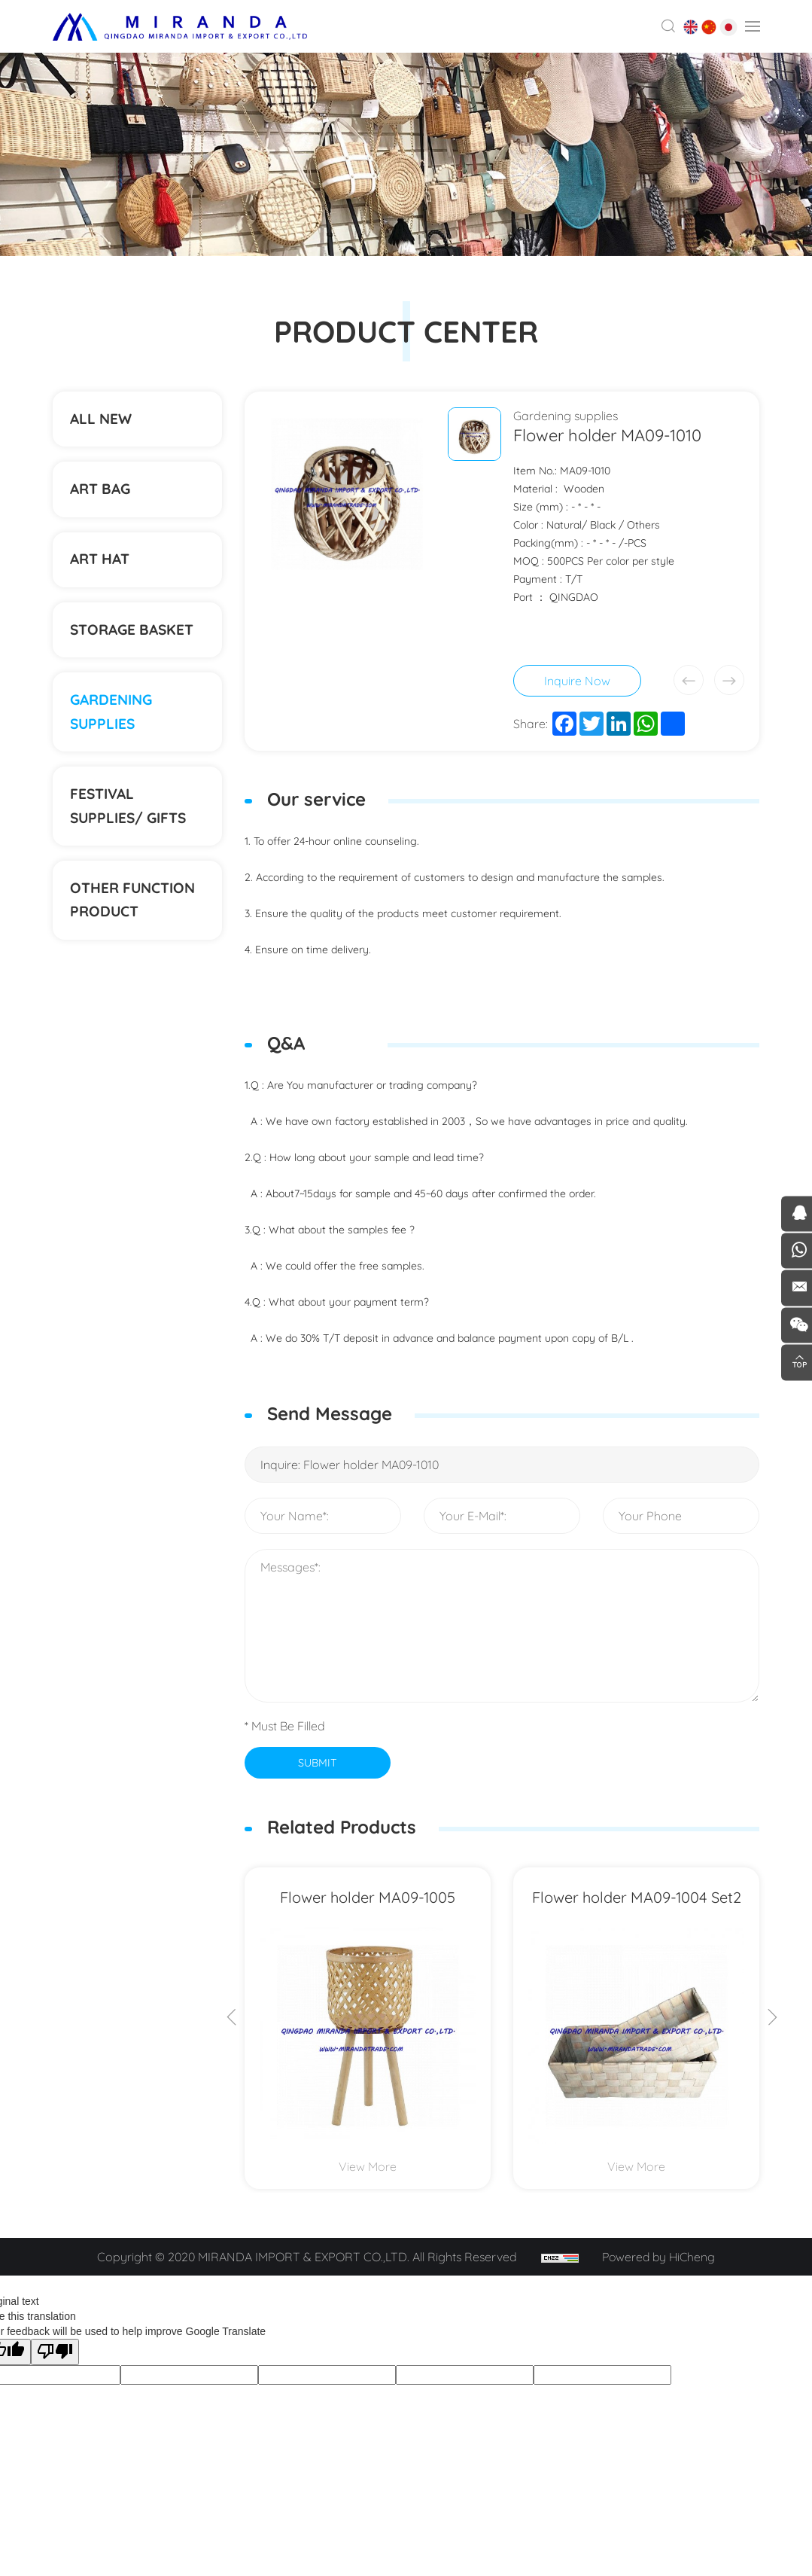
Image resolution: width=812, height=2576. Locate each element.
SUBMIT (317, 1761)
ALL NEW (103, 421)
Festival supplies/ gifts (132, 833)
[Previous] (232, 2017)
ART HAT (103, 571)
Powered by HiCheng (660, 2255)
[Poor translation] (55, 2350)
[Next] (773, 2017)
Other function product (136, 933)
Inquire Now (577, 680)
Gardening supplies (114, 734)
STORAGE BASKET (136, 647)
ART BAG (103, 496)
